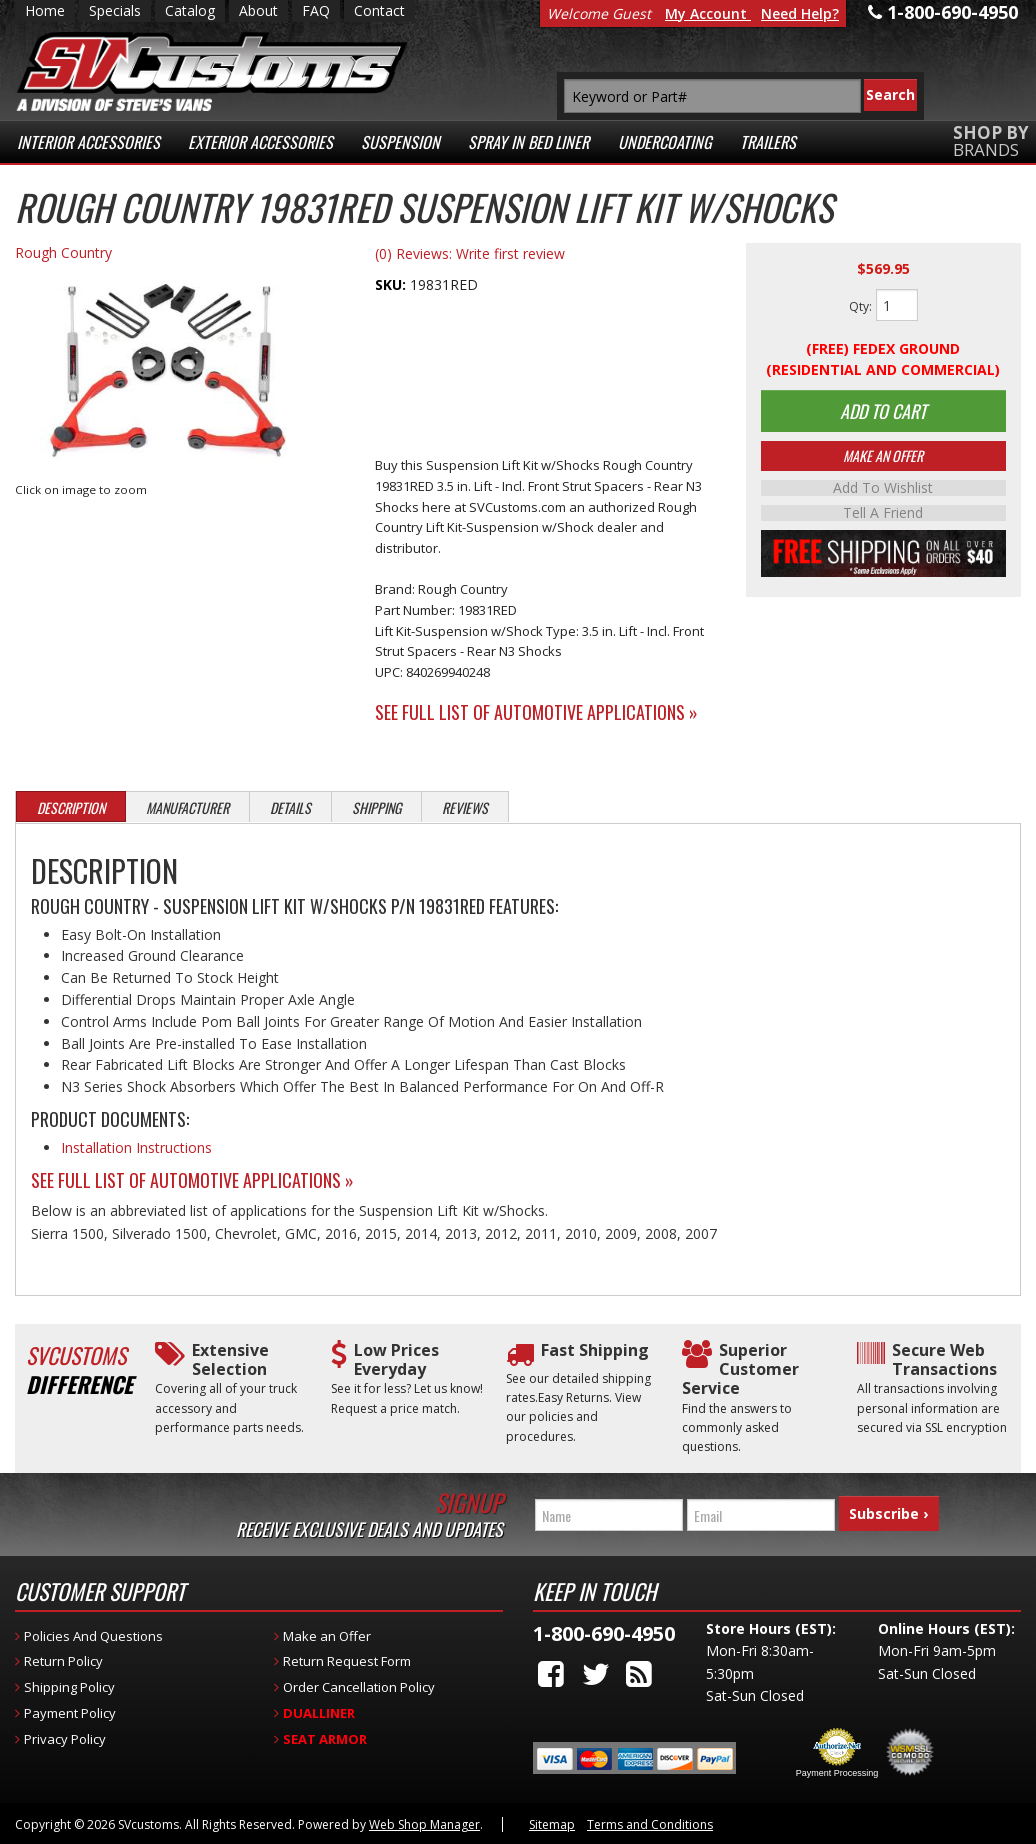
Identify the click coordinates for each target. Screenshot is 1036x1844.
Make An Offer (883, 459)
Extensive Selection (230, 1360)
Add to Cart (883, 413)
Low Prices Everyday (396, 1360)
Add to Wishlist (883, 492)
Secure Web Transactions (944, 1360)
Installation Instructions (136, 1147)
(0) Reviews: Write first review (470, 253)
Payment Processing (837, 1773)
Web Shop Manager (424, 1824)
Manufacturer (187, 807)
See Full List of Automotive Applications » (536, 712)
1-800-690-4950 (604, 1633)
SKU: (392, 284)
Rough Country (63, 252)
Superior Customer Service (740, 1370)
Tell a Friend (883, 516)
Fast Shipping (595, 1350)
